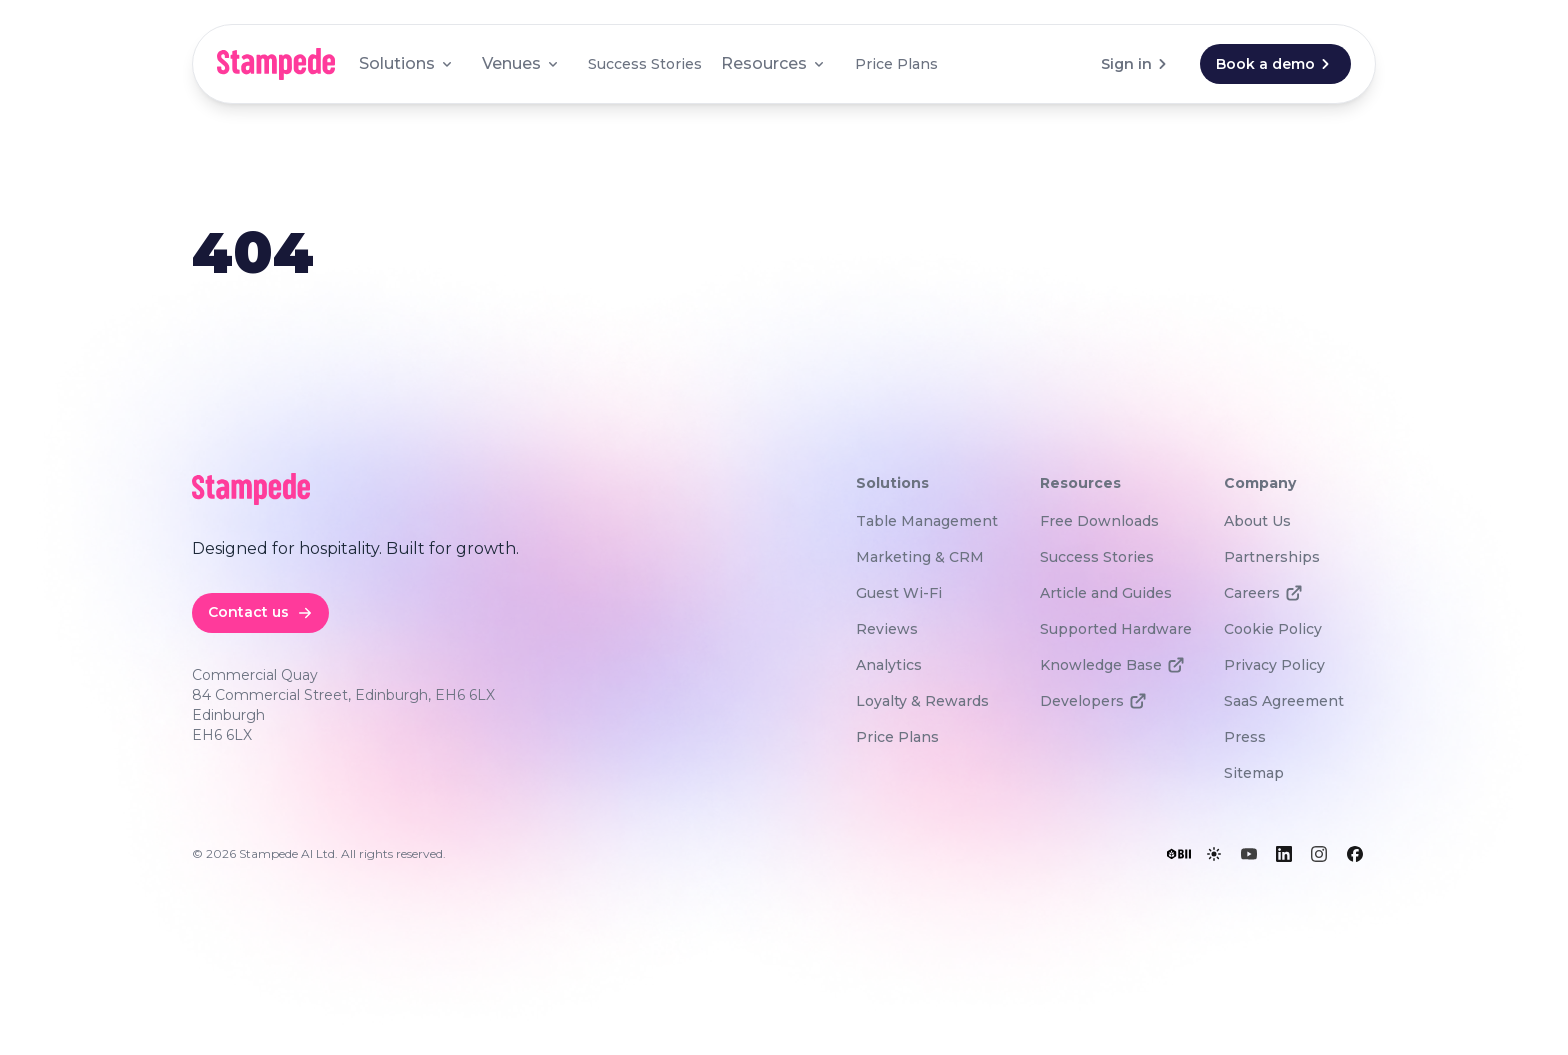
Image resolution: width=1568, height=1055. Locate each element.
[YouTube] (1249, 854)
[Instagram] (1319, 854)
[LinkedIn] (1284, 854)
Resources (774, 63)
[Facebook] (1355, 854)
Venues (521, 63)
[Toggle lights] (1214, 854)
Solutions (407, 63)
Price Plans (896, 64)
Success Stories (645, 64)
